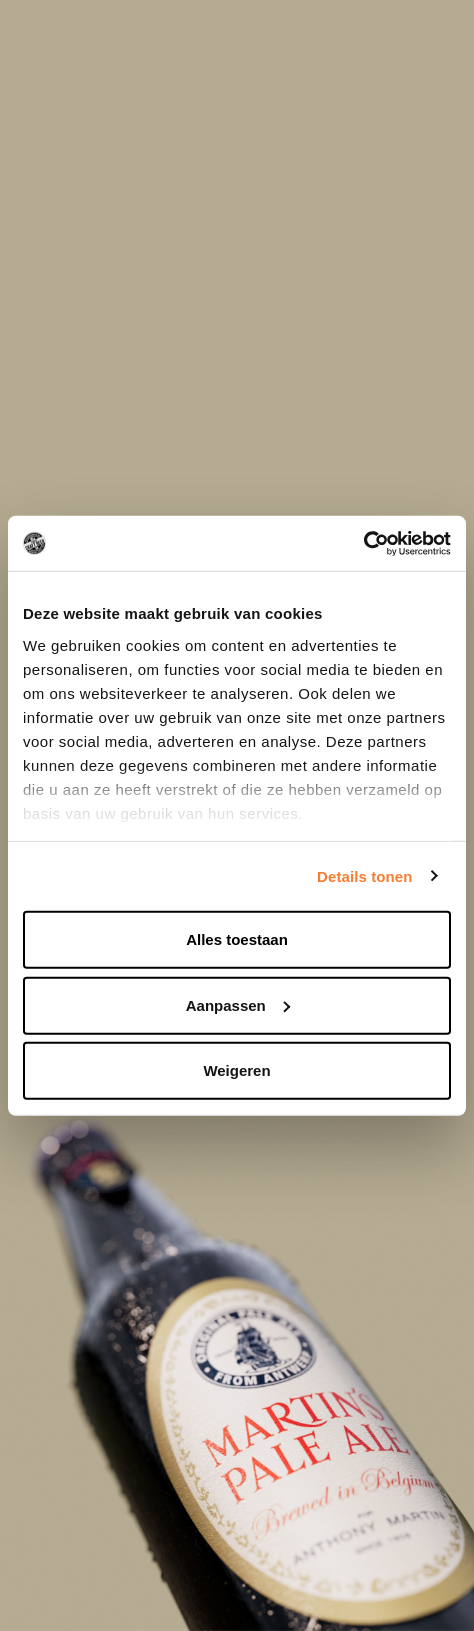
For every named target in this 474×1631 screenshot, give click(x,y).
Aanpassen (238, 1004)
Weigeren (236, 1070)
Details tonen (364, 875)
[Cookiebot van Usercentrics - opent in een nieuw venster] (363, 543)
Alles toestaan (237, 939)
